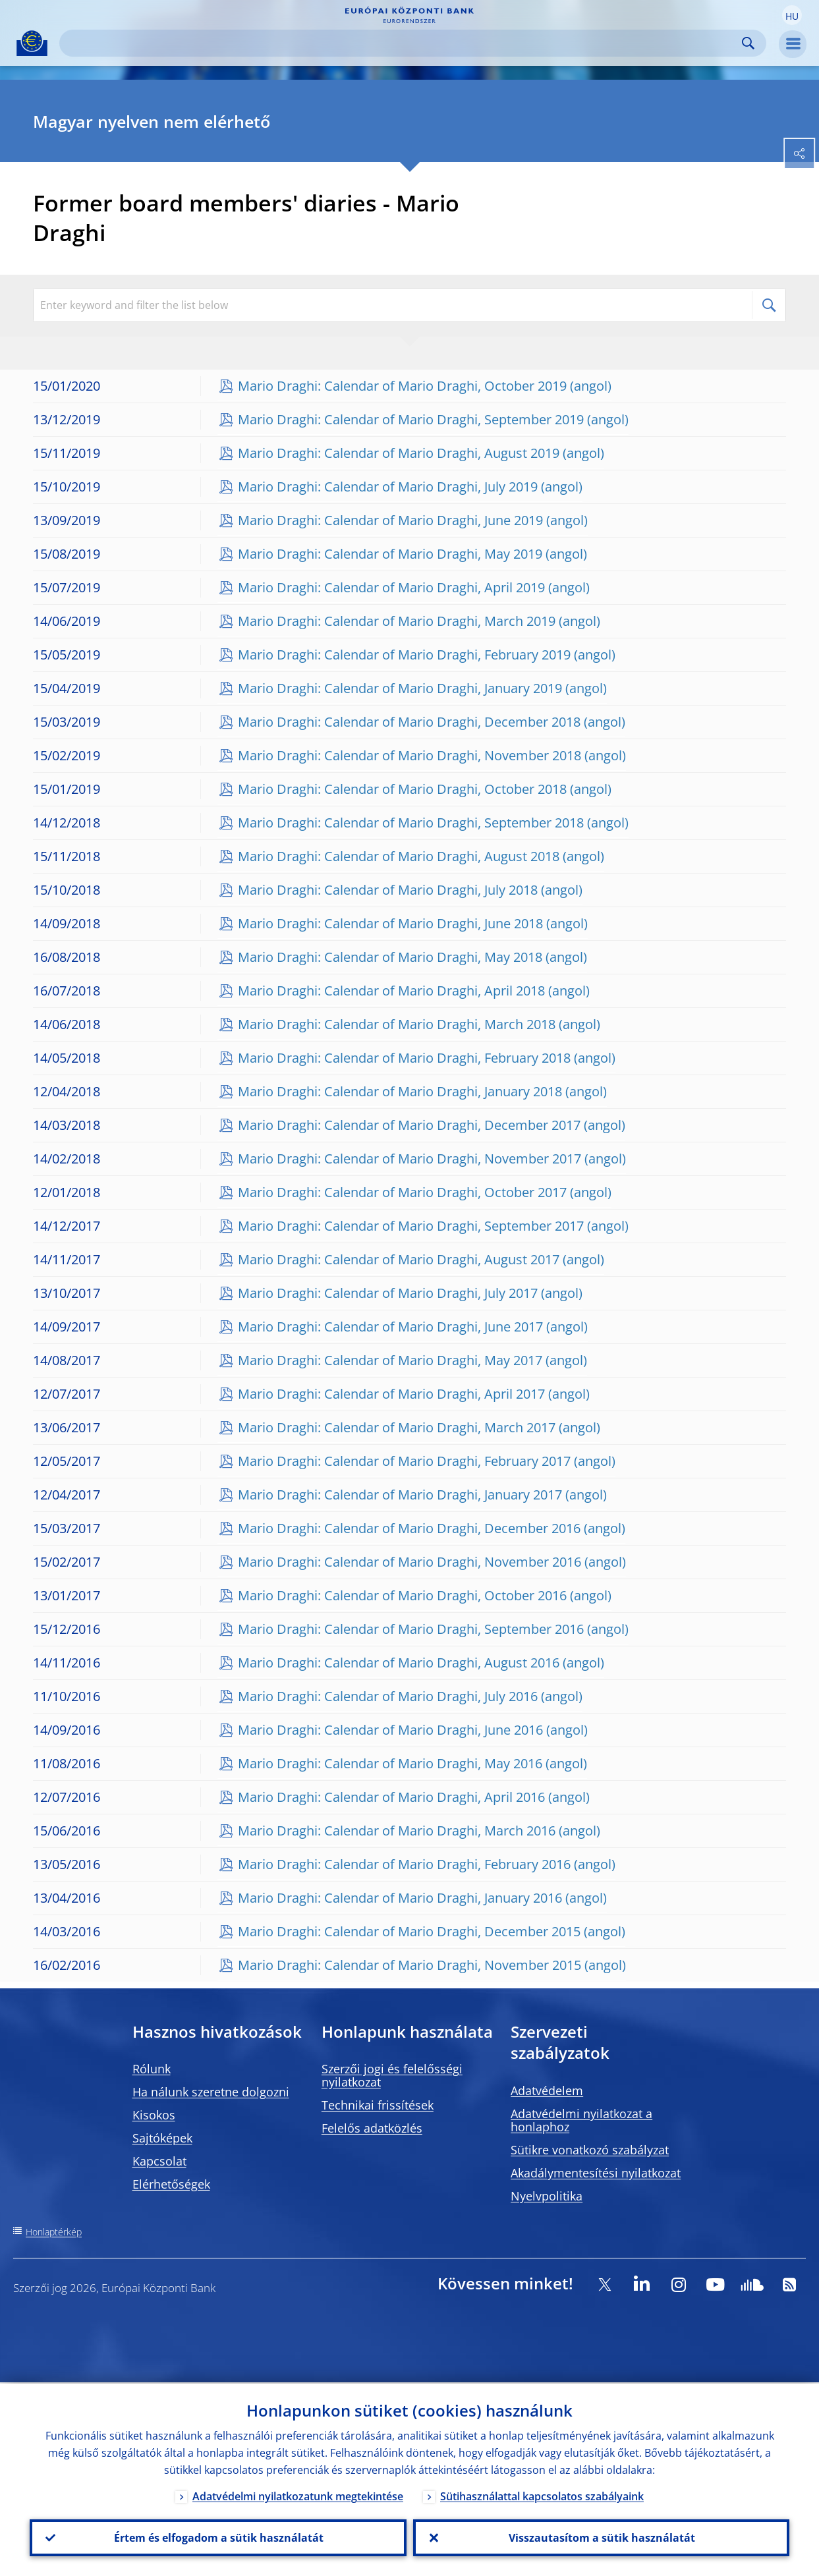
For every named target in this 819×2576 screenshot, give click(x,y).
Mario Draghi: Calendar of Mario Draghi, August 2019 (398, 453)
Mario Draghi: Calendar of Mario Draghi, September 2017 (411, 1226)
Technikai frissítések (378, 2105)
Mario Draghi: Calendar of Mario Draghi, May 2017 (390, 1360)
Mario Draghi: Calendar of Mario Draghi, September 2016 (411, 1629)
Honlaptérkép (54, 2232)
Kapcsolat (159, 2161)
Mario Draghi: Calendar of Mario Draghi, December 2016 (409, 1528)
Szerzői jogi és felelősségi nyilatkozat (392, 2075)
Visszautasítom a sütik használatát (601, 2537)
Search (748, 43)
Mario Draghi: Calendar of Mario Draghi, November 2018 (409, 755)
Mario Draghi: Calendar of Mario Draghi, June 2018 (390, 923)
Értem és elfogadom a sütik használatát (218, 2537)
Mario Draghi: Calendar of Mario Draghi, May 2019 (390, 554)
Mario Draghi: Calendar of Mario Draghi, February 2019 (404, 654)
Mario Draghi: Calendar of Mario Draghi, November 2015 (409, 1965)
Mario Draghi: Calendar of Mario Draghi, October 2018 (402, 789)
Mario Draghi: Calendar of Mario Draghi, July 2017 (388, 1293)
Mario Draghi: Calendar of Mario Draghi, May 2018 (390, 957)
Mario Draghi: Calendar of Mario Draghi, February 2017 (404, 1461)
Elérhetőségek (171, 2184)
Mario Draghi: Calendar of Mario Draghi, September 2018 (411, 822)
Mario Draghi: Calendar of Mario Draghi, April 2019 (391, 587)
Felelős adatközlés (372, 2128)
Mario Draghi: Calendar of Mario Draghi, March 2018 (396, 1024)
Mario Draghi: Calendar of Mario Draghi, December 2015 (409, 1931)
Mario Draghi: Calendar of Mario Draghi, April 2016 (391, 1797)
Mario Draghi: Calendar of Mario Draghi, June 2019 (390, 520)
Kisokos (153, 2115)
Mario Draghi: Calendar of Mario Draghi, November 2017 (409, 1158)
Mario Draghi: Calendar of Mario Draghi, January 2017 (400, 1494)
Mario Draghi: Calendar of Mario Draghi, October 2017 (402, 1192)
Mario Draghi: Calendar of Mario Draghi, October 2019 (402, 386)
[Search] (402, 43)
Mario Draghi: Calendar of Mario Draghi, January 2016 (400, 1898)
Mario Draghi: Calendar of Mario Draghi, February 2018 (404, 1058)
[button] (792, 15)
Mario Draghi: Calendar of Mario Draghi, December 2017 (409, 1125)
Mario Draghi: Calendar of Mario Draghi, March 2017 (396, 1427)
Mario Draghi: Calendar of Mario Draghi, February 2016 (404, 1864)
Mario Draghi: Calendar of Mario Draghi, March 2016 (396, 1830)
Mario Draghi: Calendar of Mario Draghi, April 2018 (391, 990)
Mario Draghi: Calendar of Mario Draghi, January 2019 (400, 688)
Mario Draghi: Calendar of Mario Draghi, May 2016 (390, 1763)
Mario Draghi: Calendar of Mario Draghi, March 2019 (396, 621)
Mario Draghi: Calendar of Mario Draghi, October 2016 (402, 1595)
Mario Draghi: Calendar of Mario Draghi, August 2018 (398, 856)
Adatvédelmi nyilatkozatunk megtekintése (297, 2495)
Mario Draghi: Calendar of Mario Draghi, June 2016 (390, 1730)
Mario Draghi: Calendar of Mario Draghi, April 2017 (391, 1394)
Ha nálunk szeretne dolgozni (210, 2092)
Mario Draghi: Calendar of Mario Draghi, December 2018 (409, 722)
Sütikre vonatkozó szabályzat (590, 2150)
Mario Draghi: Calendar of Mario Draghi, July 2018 (388, 890)
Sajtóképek (162, 2138)
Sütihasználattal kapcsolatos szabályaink (542, 2495)
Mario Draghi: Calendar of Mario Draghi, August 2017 (398, 1259)
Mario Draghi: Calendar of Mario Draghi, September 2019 (411, 419)
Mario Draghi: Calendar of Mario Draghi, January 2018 (400, 1091)
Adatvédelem (547, 2090)
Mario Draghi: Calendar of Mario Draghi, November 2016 (409, 1562)
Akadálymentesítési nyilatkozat (596, 2173)
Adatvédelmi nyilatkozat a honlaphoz (581, 2120)
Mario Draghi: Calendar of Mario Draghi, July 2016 (388, 1696)
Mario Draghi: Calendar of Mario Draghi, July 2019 (388, 486)
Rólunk (151, 2069)
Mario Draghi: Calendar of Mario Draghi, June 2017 (390, 1326)
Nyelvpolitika (546, 2196)
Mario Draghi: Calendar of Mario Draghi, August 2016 (398, 1662)
